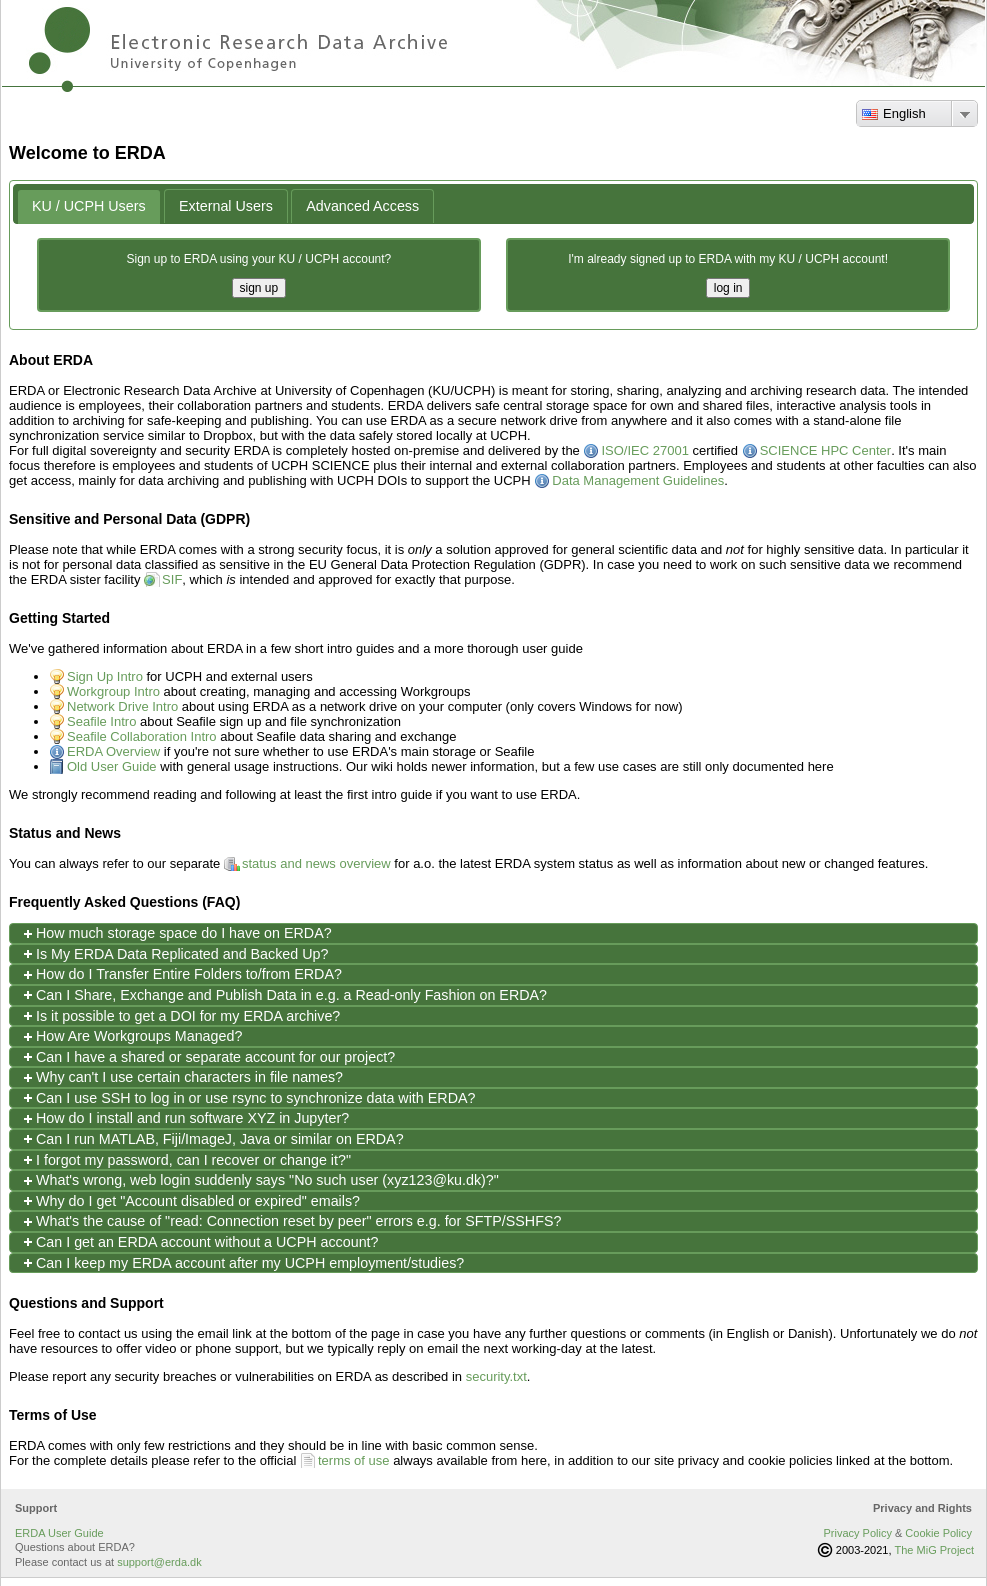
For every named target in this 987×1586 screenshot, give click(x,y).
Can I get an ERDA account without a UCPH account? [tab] (199, 1241)
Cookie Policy (938, 1533)
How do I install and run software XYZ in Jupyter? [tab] (184, 1118)
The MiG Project (934, 1550)
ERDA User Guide (59, 1533)
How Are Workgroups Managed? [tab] (131, 1036)
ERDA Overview (113, 751)
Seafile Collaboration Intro (142, 736)
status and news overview (316, 863)
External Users (226, 206)
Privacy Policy (857, 1533)
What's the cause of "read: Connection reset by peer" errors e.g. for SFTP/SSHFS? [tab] (290, 1221)
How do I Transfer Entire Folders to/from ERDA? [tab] (181, 974)
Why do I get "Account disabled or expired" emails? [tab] (190, 1200)
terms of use (354, 1460)
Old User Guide (112, 766)
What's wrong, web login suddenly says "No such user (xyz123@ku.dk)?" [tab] (259, 1180)
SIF (172, 579)
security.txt (496, 1376)
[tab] (89, 206)
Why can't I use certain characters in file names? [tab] (181, 1077)
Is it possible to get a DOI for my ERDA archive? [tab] (180, 1015)
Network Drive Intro (122, 706)
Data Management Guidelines (638, 480)
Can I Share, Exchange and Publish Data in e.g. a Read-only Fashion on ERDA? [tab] (283, 994)
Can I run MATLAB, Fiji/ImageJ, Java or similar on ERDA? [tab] (212, 1138)
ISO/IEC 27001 (644, 450)
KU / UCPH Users (89, 206)
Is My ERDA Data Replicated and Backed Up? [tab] (174, 953)
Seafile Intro (101, 721)
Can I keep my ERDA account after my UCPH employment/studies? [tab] (242, 1262)
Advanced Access (362, 206)
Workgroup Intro (113, 691)
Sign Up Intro (105, 676)
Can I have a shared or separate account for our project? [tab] (207, 1056)
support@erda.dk (159, 1562)
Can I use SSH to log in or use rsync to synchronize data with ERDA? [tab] (247, 1097)
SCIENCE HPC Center (825, 450)
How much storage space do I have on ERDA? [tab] (176, 933)
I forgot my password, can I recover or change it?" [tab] (185, 1159)
